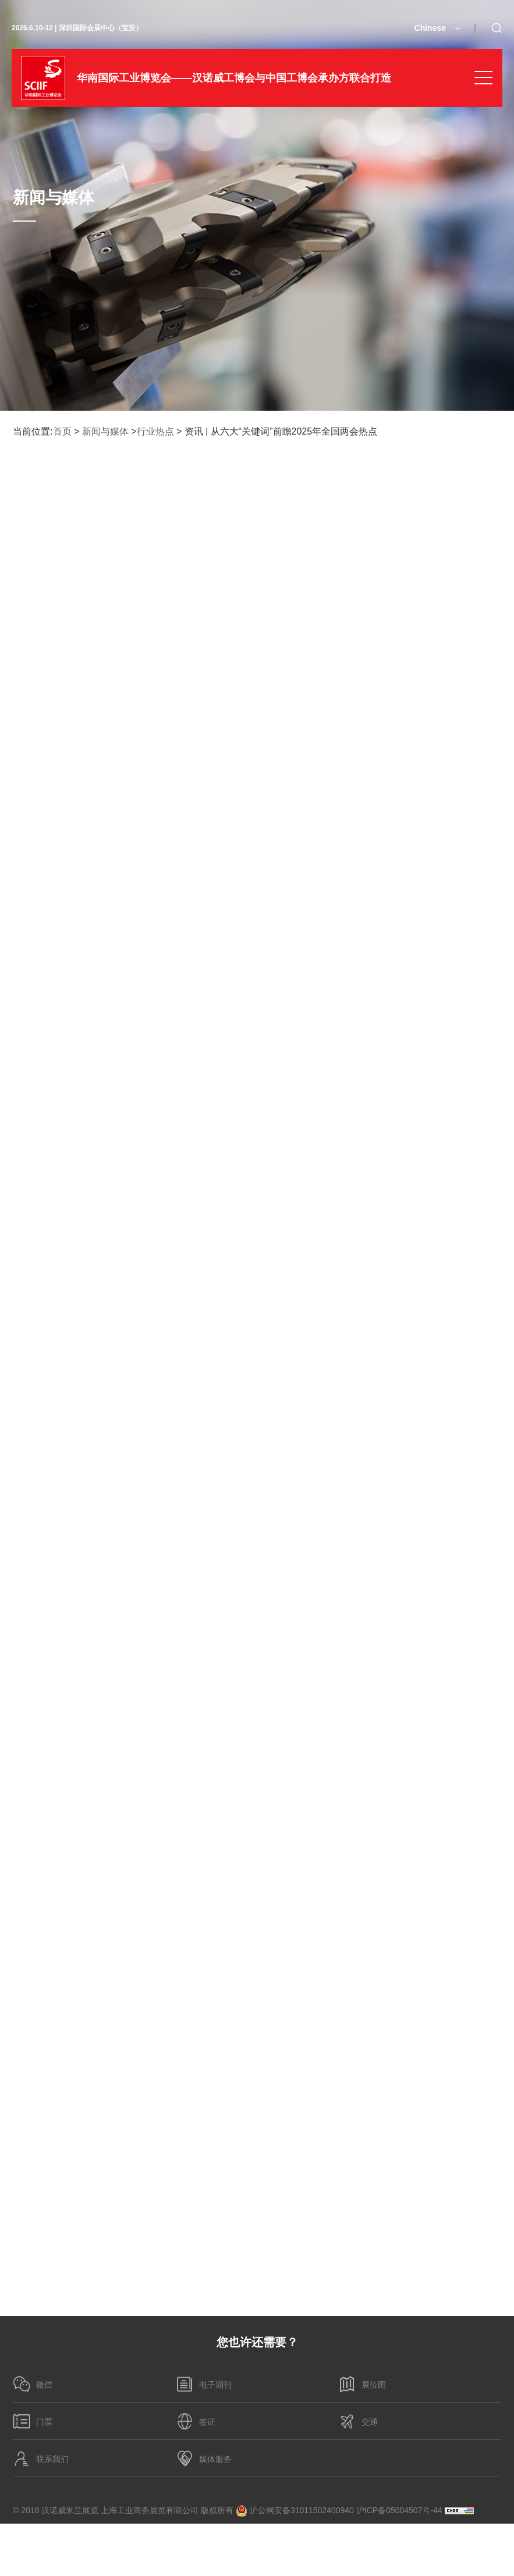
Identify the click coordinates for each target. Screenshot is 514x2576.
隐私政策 (35, 2536)
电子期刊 (204, 2384)
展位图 (362, 2384)
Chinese (430, 28)
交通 (358, 2421)
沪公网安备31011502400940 (295, 2511)
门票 (32, 2421)
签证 (195, 2421)
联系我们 (41, 2458)
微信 (32, 2384)
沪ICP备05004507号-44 (399, 2510)
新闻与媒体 (105, 431)
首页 (62, 431)
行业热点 (155, 431)
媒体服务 (204, 2458)
